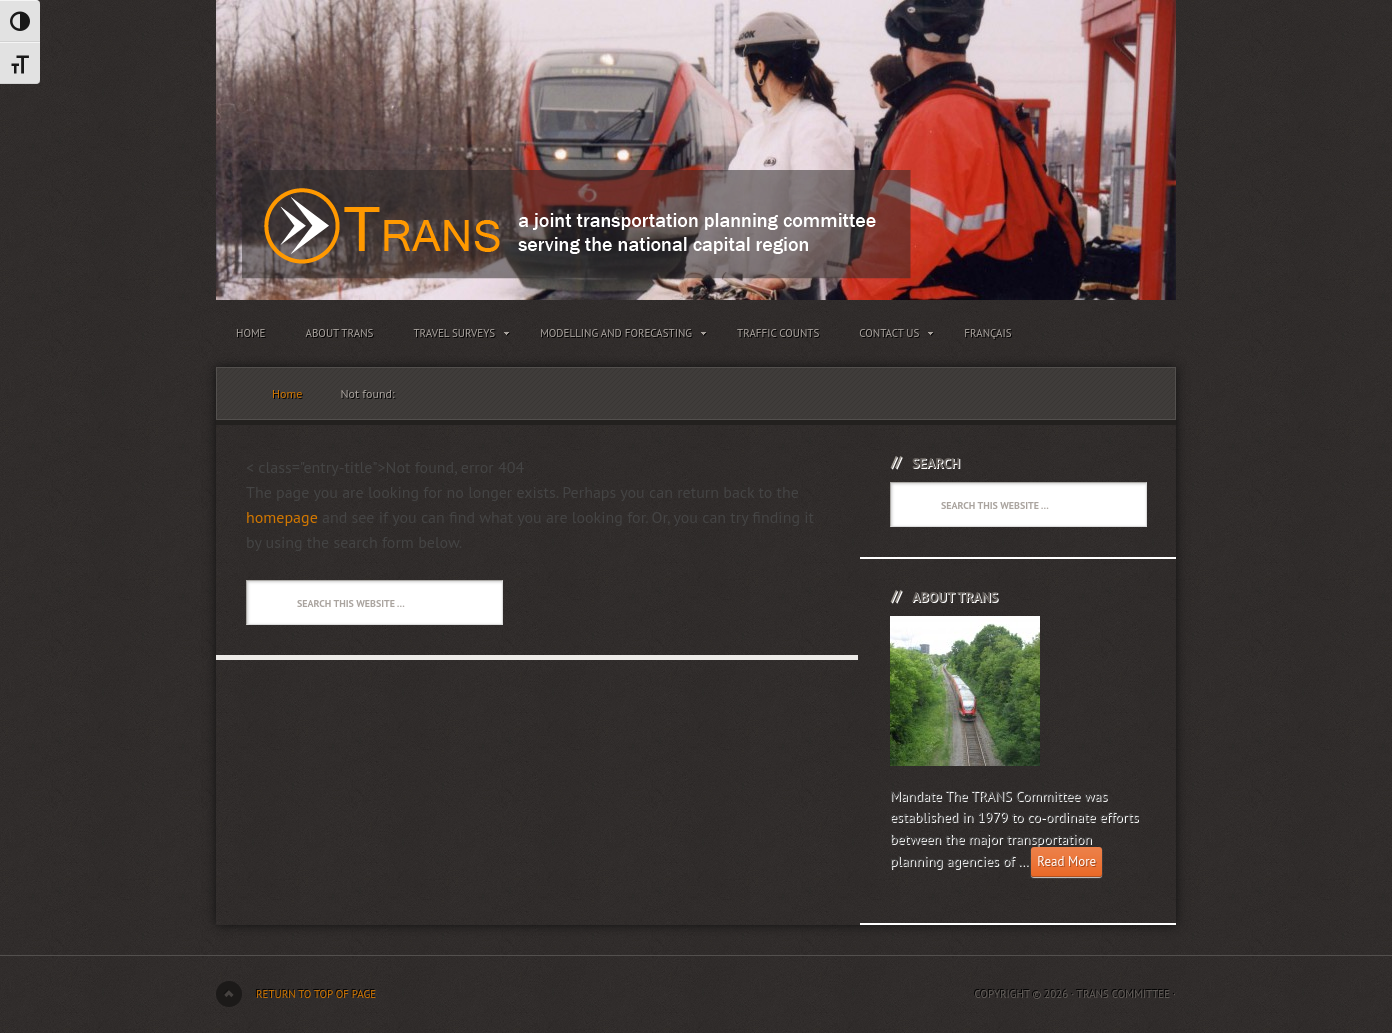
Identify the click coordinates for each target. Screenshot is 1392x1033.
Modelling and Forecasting (618, 337)
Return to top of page (316, 994)
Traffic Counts (778, 333)
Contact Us (891, 337)
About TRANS (340, 333)
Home (251, 333)
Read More (1066, 861)
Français (987, 333)
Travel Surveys (456, 337)
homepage (282, 517)
